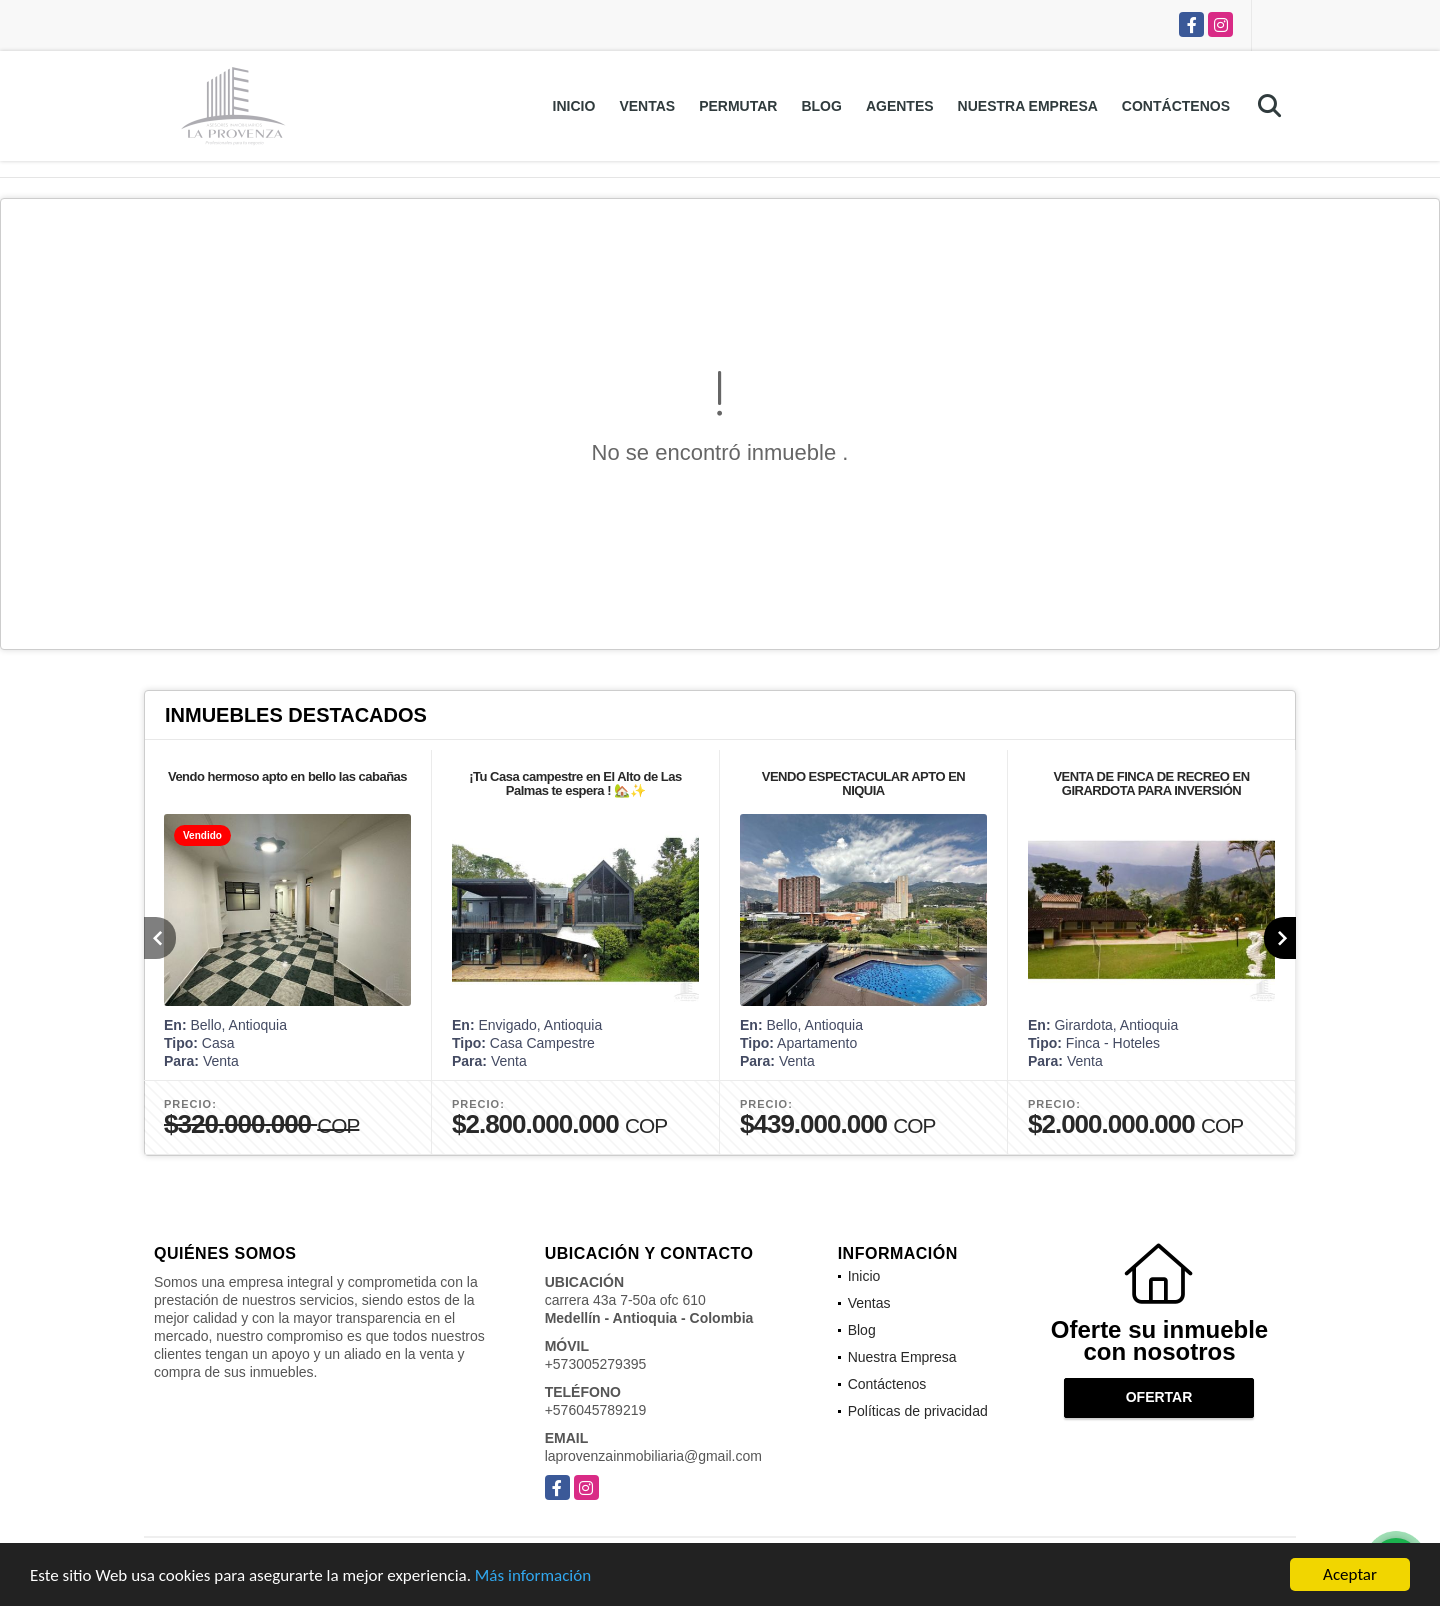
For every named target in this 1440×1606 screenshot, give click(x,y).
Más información (533, 1576)
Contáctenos (1176, 106)
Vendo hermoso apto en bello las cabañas (287, 776)
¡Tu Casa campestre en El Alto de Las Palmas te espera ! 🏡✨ (575, 783)
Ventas (647, 106)
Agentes (900, 106)
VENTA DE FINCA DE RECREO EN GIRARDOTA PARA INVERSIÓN (1151, 783)
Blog (821, 106)
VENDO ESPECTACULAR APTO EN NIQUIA (863, 783)
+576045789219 (596, 1410)
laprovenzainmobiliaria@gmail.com (653, 1456)
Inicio (574, 106)
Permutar (738, 106)
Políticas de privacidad (918, 1411)
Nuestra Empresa (1028, 106)
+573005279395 (596, 1364)
